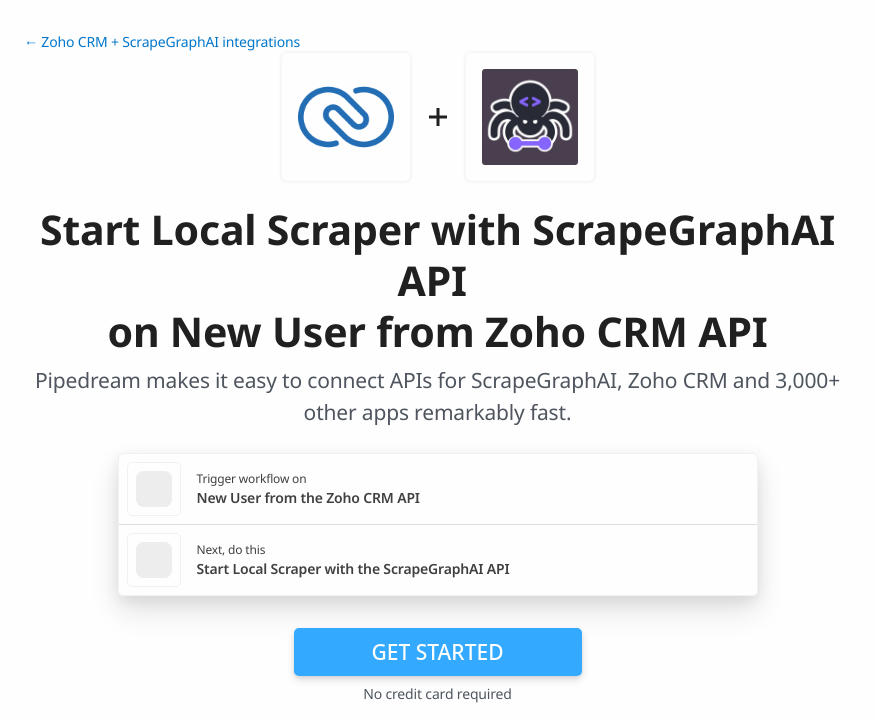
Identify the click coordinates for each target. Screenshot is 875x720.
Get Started (438, 652)
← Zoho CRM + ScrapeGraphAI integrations (162, 42)
